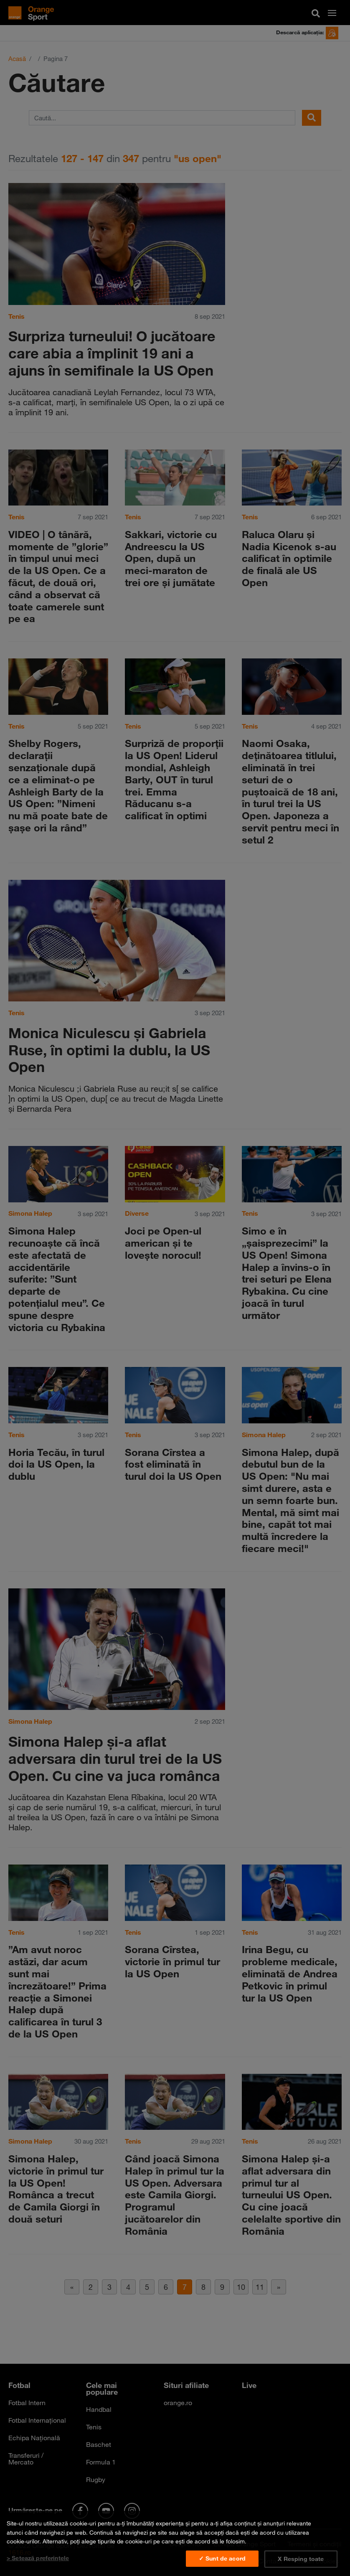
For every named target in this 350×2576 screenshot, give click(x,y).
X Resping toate (301, 2559)
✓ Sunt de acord (222, 2558)
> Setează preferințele (38, 2558)
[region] (175, 2543)
